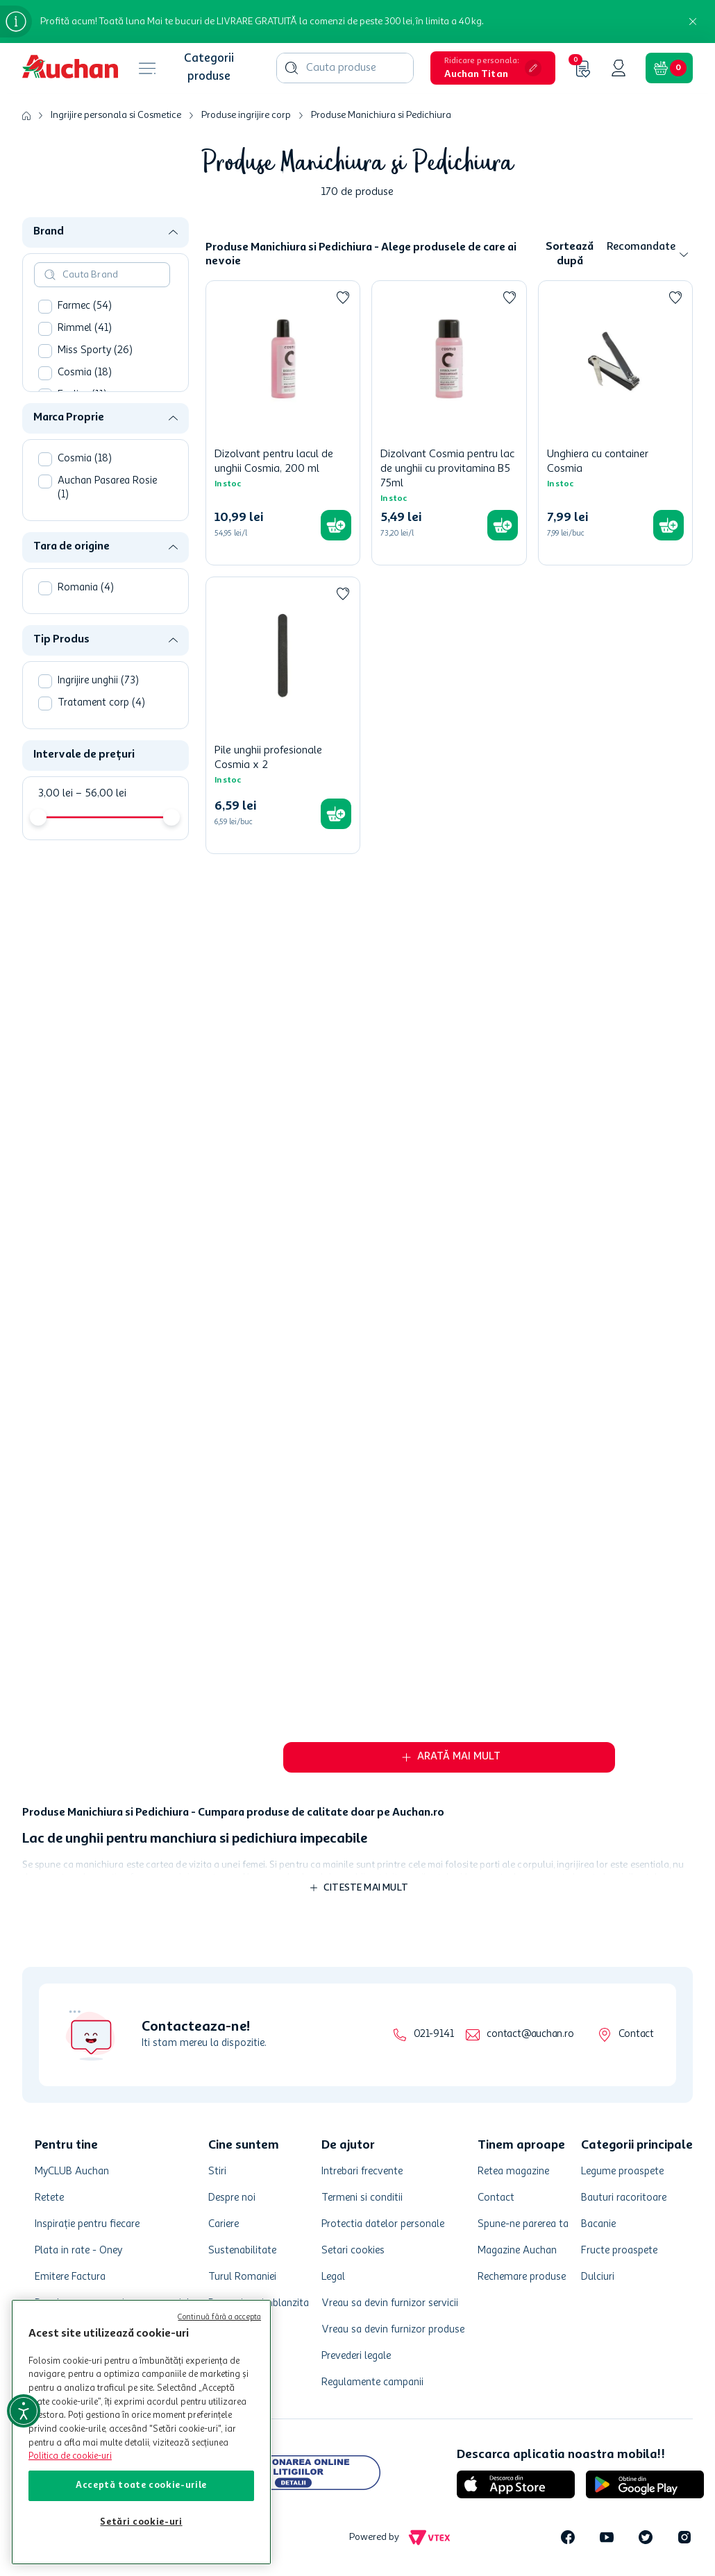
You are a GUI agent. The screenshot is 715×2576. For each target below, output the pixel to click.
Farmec (85, 306)
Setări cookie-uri (141, 2522)
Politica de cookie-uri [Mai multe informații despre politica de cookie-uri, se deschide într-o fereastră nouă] (70, 2456)
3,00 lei (55, 793)
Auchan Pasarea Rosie (107, 488)
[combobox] (345, 68)
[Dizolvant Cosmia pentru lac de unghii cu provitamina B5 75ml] (448, 423)
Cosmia (85, 373)
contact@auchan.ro (530, 2034)
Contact (636, 2034)
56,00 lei (101, 793)
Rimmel (85, 328)
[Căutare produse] (291, 68)
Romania (86, 588)
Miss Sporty (95, 351)
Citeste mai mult (365, 1888)
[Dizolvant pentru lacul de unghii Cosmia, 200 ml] (283, 423)
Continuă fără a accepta (219, 2317)
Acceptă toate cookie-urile (141, 2485)
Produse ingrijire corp (246, 115)
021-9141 (433, 2034)
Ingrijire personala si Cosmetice (116, 115)
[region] (141, 2432)
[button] (492, 68)
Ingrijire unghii (98, 681)
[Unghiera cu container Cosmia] (615, 423)
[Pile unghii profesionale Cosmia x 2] (283, 715)
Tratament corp (101, 703)
